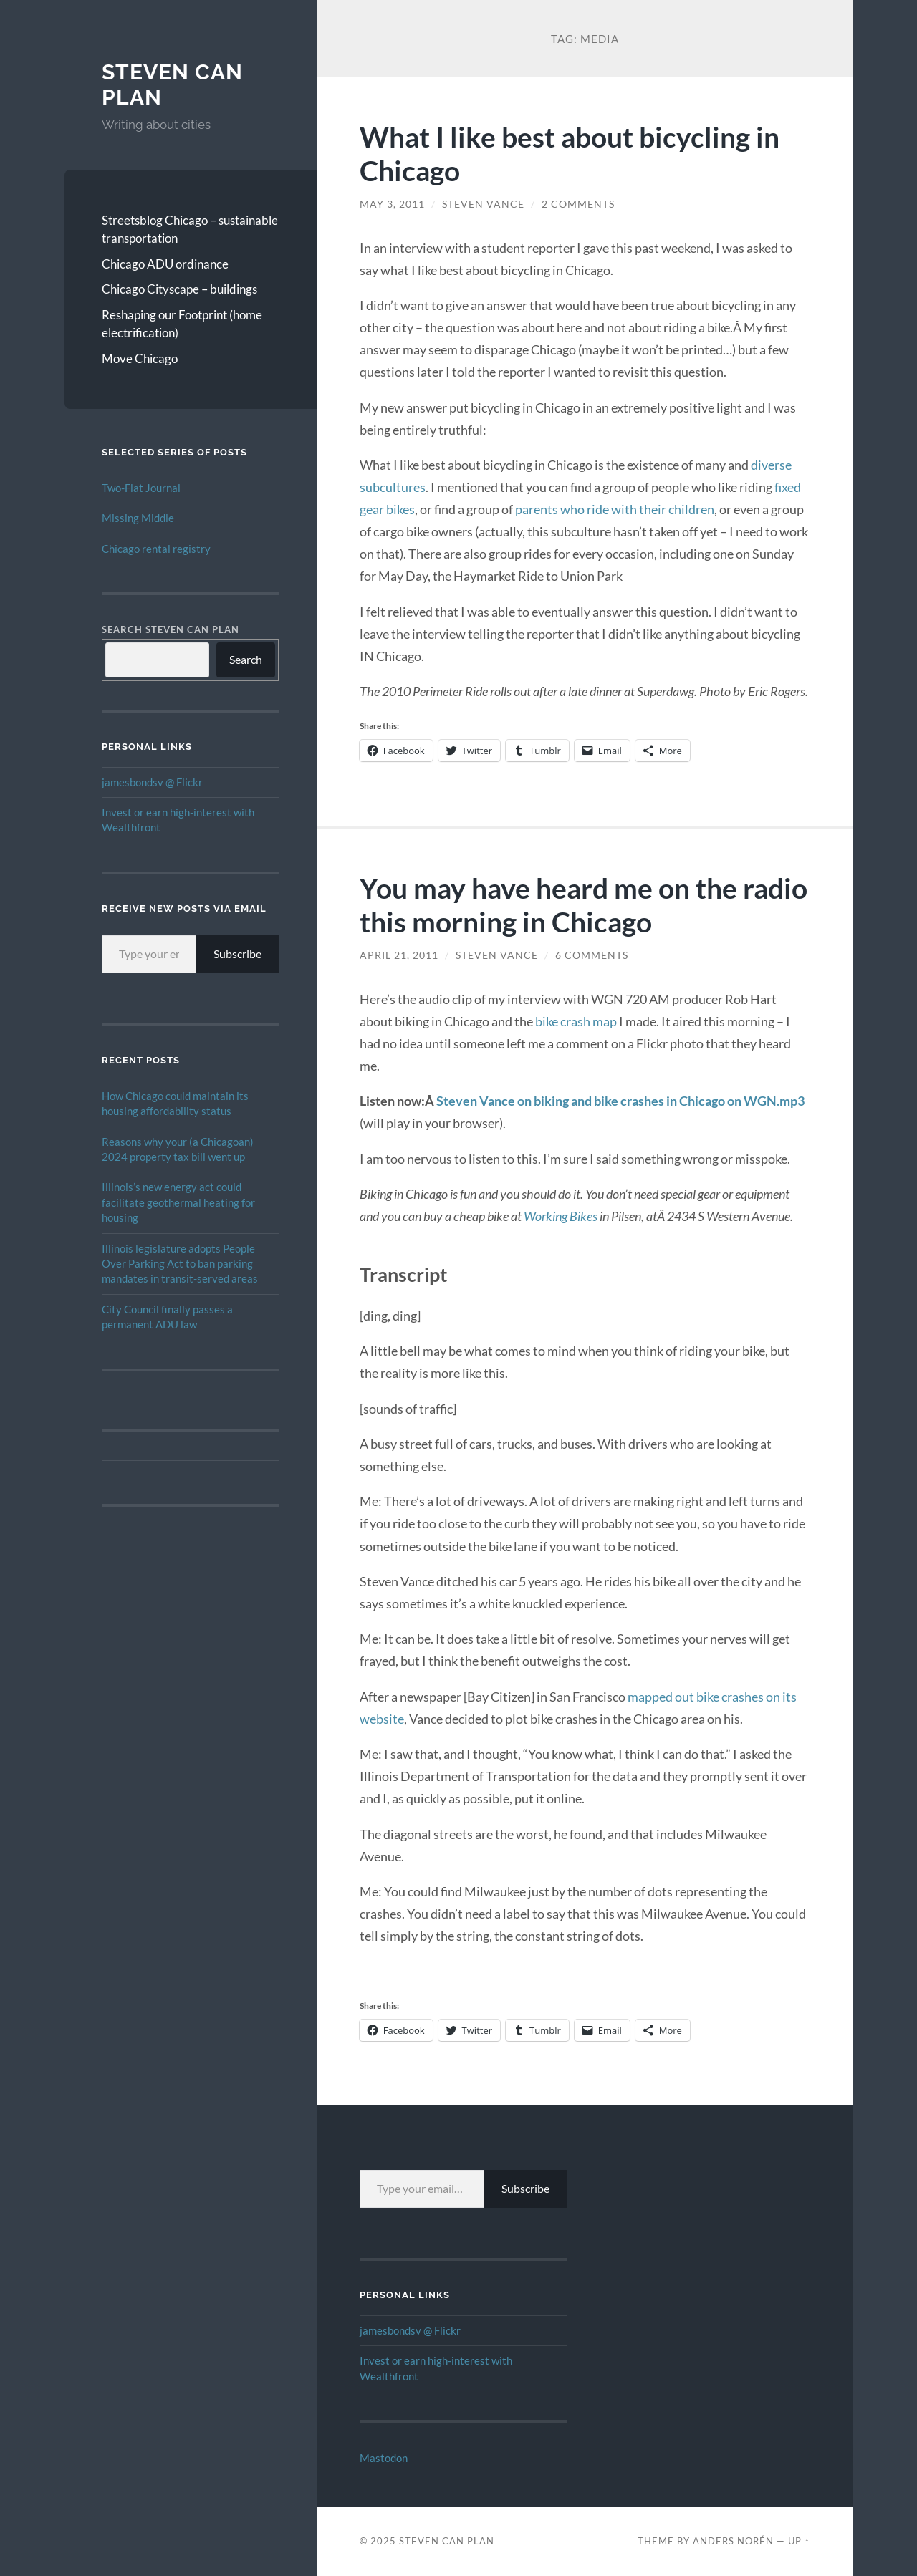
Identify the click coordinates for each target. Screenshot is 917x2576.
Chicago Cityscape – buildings (179, 288)
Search (245, 659)
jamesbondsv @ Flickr (152, 782)
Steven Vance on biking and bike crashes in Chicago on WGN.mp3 (620, 1101)
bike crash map (576, 1021)
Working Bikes (560, 1216)
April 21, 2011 (399, 955)
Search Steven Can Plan (170, 629)
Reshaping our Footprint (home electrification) (182, 324)
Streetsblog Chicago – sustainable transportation (190, 229)
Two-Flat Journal (141, 487)
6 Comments (591, 955)
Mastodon (384, 2457)
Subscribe (237, 953)
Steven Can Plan (446, 2541)
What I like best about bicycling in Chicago (569, 153)
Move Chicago (140, 358)
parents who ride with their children (614, 509)
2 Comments (578, 204)
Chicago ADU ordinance (165, 263)
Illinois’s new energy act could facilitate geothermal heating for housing (178, 1202)
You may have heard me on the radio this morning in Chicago (583, 904)
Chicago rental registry (156, 548)
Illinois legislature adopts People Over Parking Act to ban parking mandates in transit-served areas (180, 1263)
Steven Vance (483, 204)
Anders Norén (733, 2541)
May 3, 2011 (392, 204)
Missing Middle (138, 517)
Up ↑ (799, 2541)
